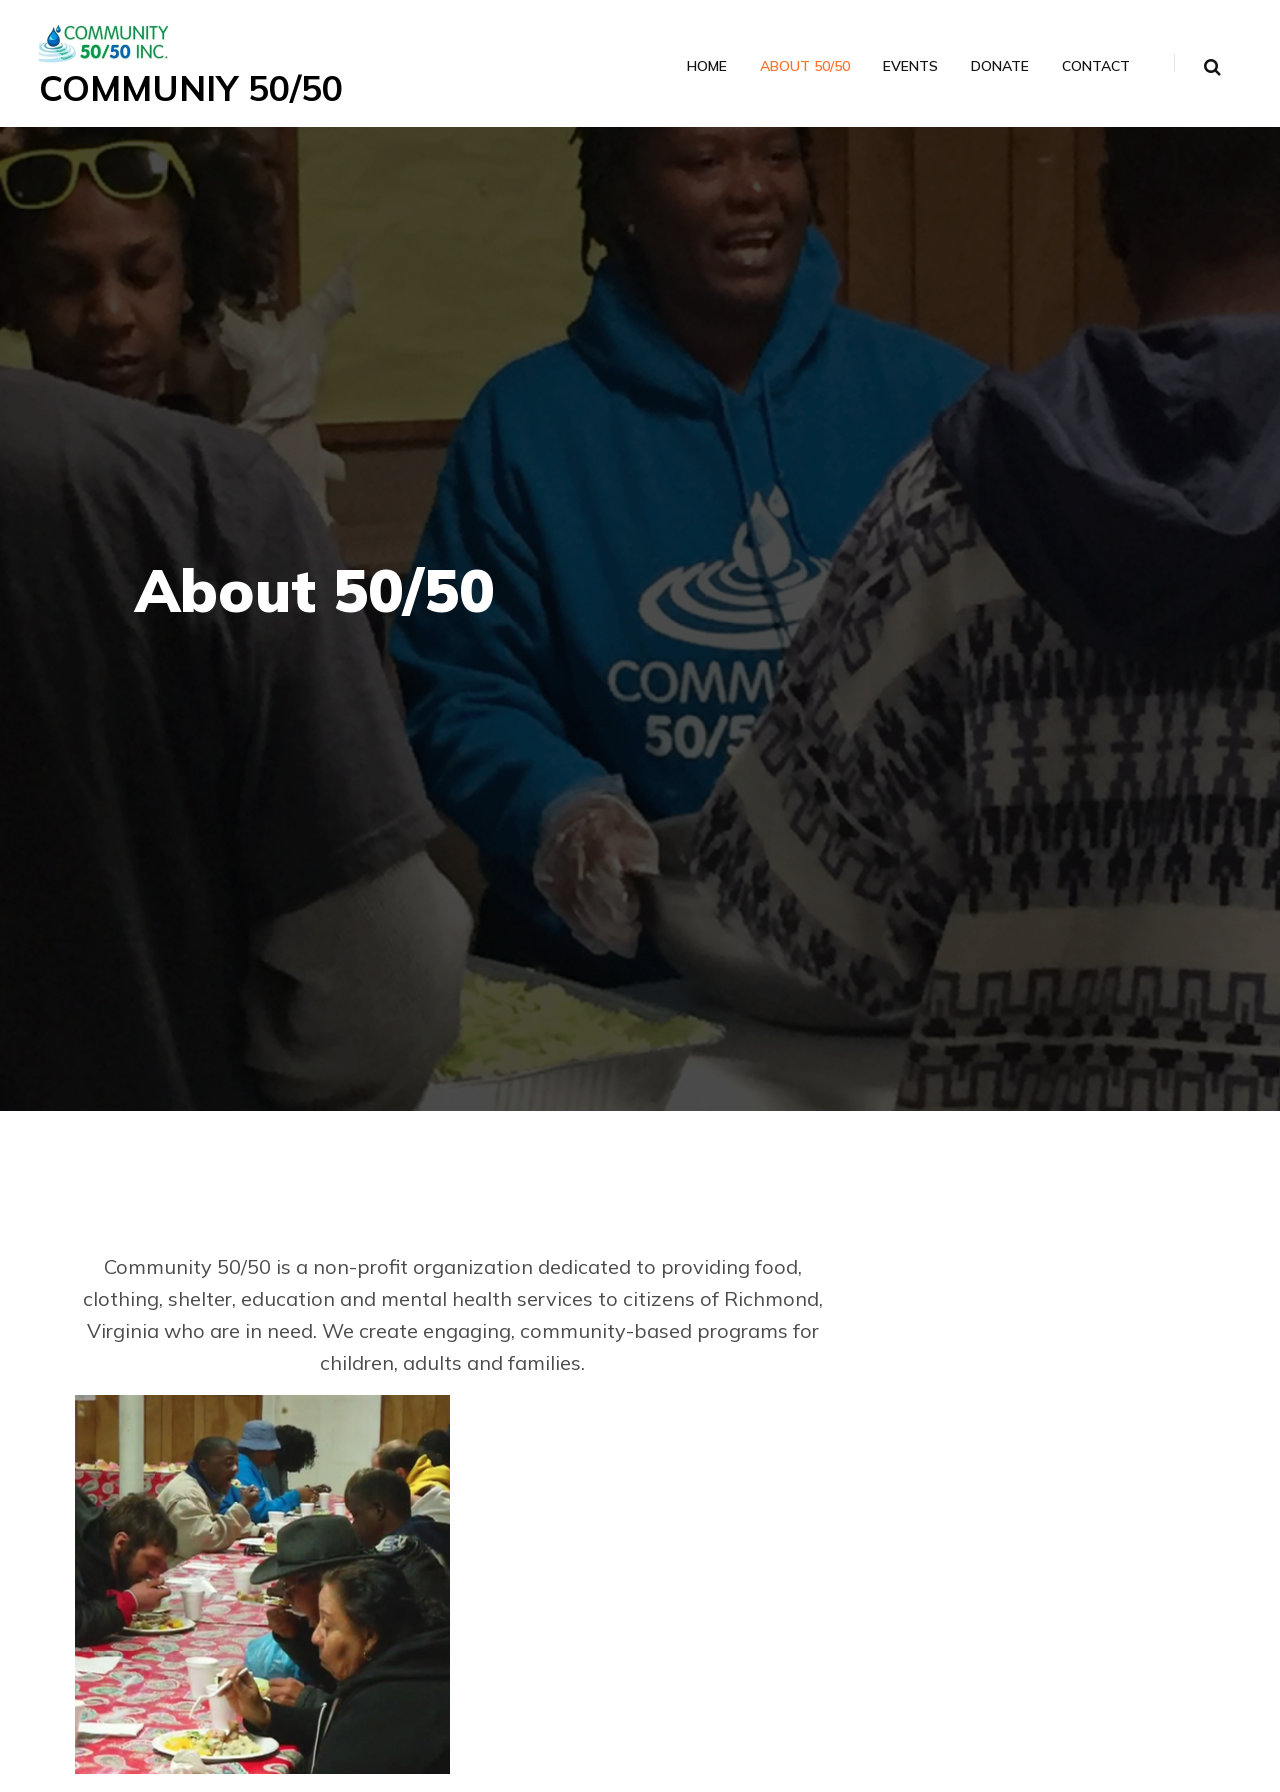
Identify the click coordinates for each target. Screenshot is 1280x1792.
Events (909, 66)
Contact (1095, 66)
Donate (999, 66)
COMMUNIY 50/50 (195, 87)
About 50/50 (804, 66)
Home (706, 66)
